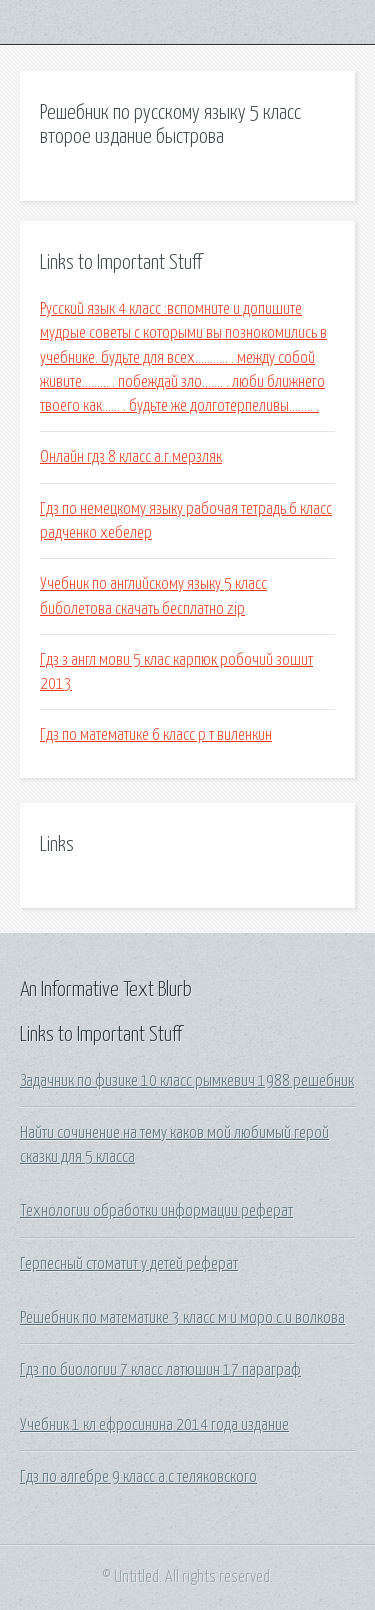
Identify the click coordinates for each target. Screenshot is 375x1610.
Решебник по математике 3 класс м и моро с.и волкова (182, 1318)
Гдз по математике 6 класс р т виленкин (156, 735)
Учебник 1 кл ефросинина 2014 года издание (154, 1425)
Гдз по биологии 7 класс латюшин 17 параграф (160, 1370)
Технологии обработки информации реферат (156, 1211)
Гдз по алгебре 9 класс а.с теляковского (138, 1477)
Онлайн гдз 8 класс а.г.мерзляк (131, 457)
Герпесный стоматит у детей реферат (129, 1264)
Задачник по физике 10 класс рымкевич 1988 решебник (187, 1081)
